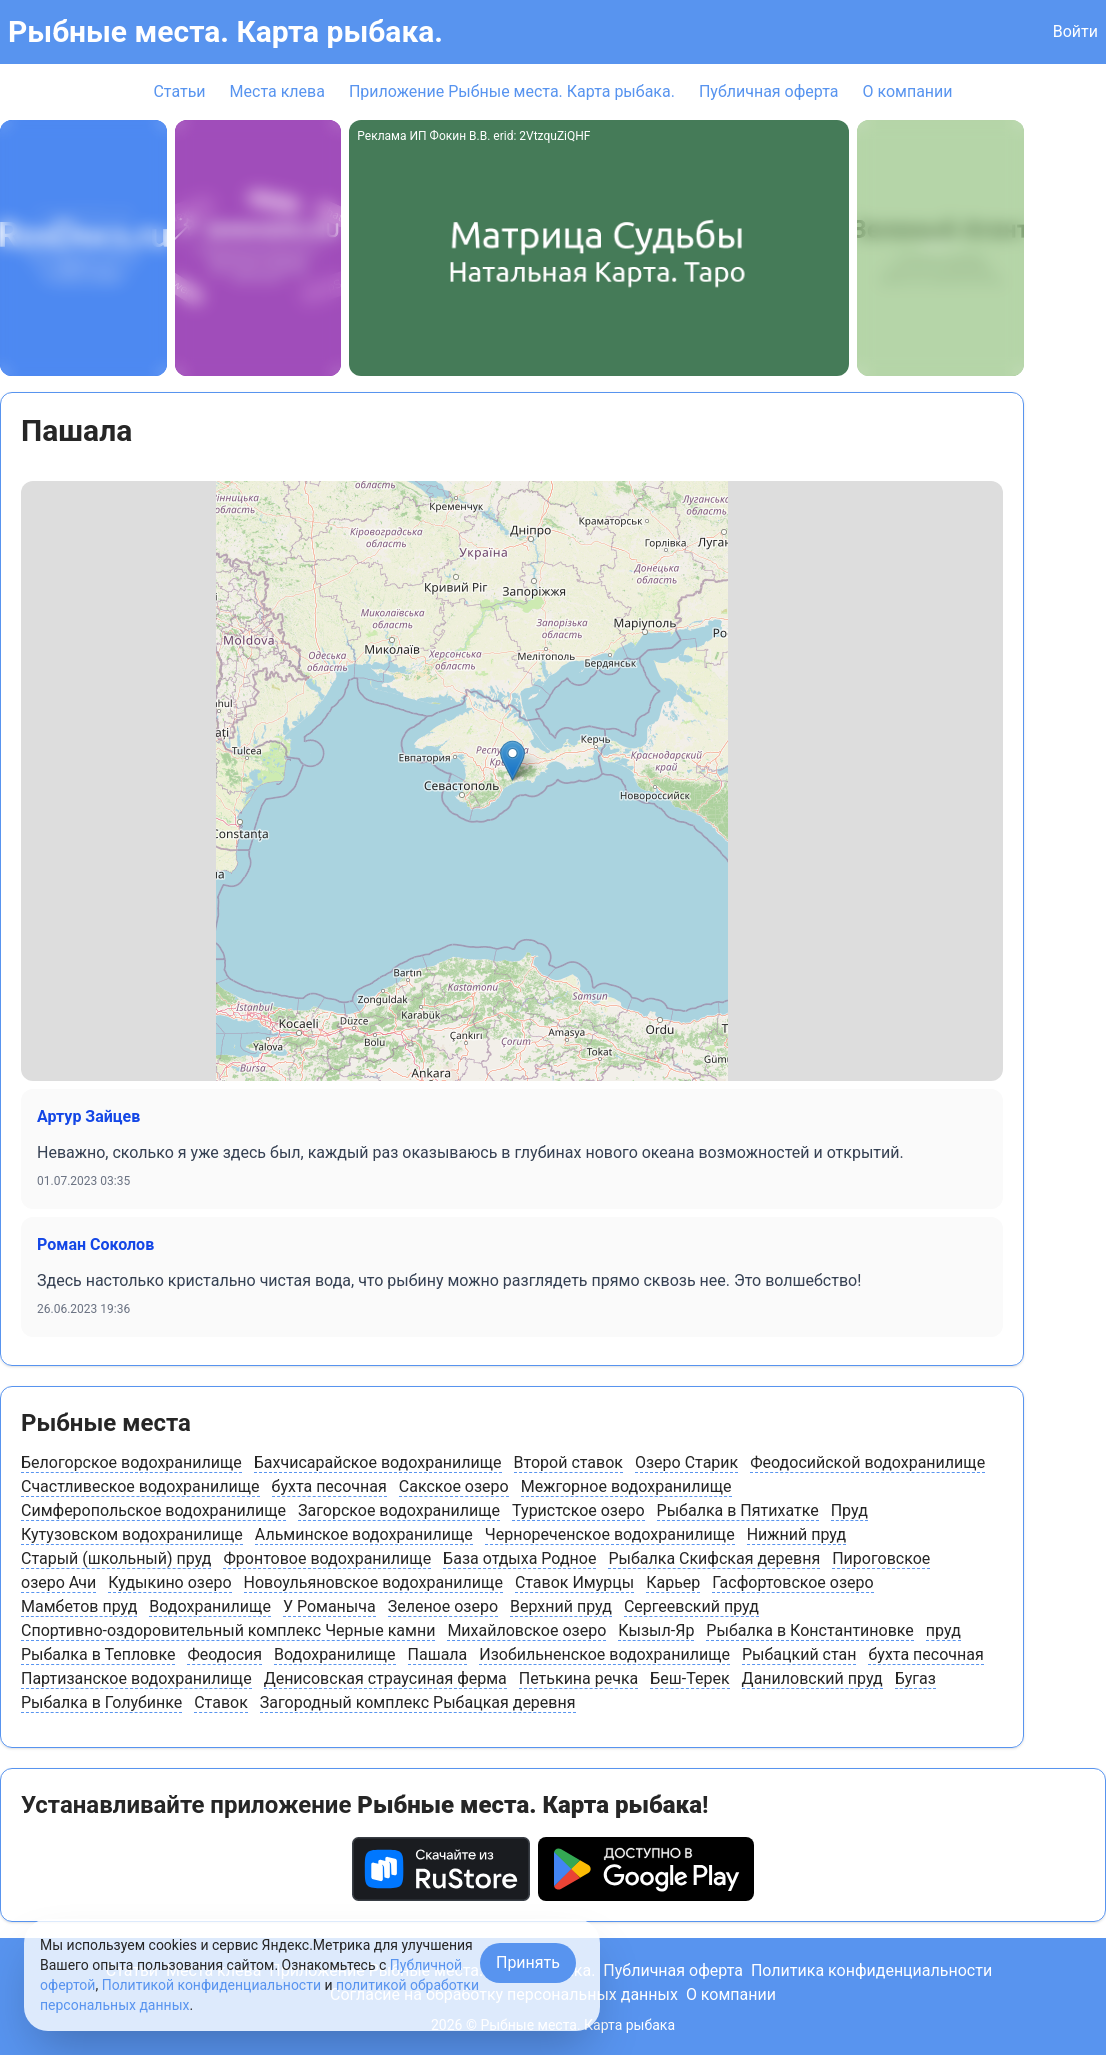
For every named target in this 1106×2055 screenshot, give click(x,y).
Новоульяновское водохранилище (373, 1582)
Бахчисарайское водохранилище (378, 1462)
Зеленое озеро (443, 1606)
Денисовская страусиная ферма (385, 1678)
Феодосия (224, 1654)
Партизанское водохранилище (136, 1678)
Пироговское (881, 1558)
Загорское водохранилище (399, 1510)
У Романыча (329, 1606)
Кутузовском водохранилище (132, 1534)
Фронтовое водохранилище (327, 1558)
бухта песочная (329, 1486)
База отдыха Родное (519, 1558)
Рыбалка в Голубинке (101, 1702)
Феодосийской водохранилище (867, 1462)
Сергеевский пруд (691, 1606)
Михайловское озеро (526, 1630)
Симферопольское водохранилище (153, 1510)
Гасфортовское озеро (792, 1582)
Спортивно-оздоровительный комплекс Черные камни (228, 1630)
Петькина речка (579, 1678)
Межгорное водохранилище (626, 1486)
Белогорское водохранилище (131, 1462)
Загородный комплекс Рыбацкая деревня (418, 1702)
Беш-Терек (689, 1678)
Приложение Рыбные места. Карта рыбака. (512, 91)
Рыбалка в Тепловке (98, 1654)
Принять (528, 1962)
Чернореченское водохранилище (610, 1534)
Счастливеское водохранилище (140, 1486)
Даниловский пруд (812, 1678)
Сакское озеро (454, 1486)
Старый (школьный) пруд (116, 1558)
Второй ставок (568, 1462)
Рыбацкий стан (799, 1654)
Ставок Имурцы (574, 1582)
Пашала (438, 1654)
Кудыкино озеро (169, 1582)
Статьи (179, 91)
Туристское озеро (578, 1510)
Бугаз (915, 1678)
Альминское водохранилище (364, 1534)
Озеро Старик (686, 1462)
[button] (512, 760)
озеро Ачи (58, 1582)
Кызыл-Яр (656, 1630)
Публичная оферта (769, 91)
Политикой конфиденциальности (211, 1985)
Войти (1075, 31)
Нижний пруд (797, 1534)
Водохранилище (210, 1606)
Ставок (221, 1702)
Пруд (849, 1510)
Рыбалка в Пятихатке (738, 1510)
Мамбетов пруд (79, 1606)
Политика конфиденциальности (871, 1970)
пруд (943, 1630)
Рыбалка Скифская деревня (714, 1558)
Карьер (673, 1582)
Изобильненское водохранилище (604, 1654)
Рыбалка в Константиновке (810, 1630)
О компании (907, 91)
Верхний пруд (561, 1606)
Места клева (277, 91)
